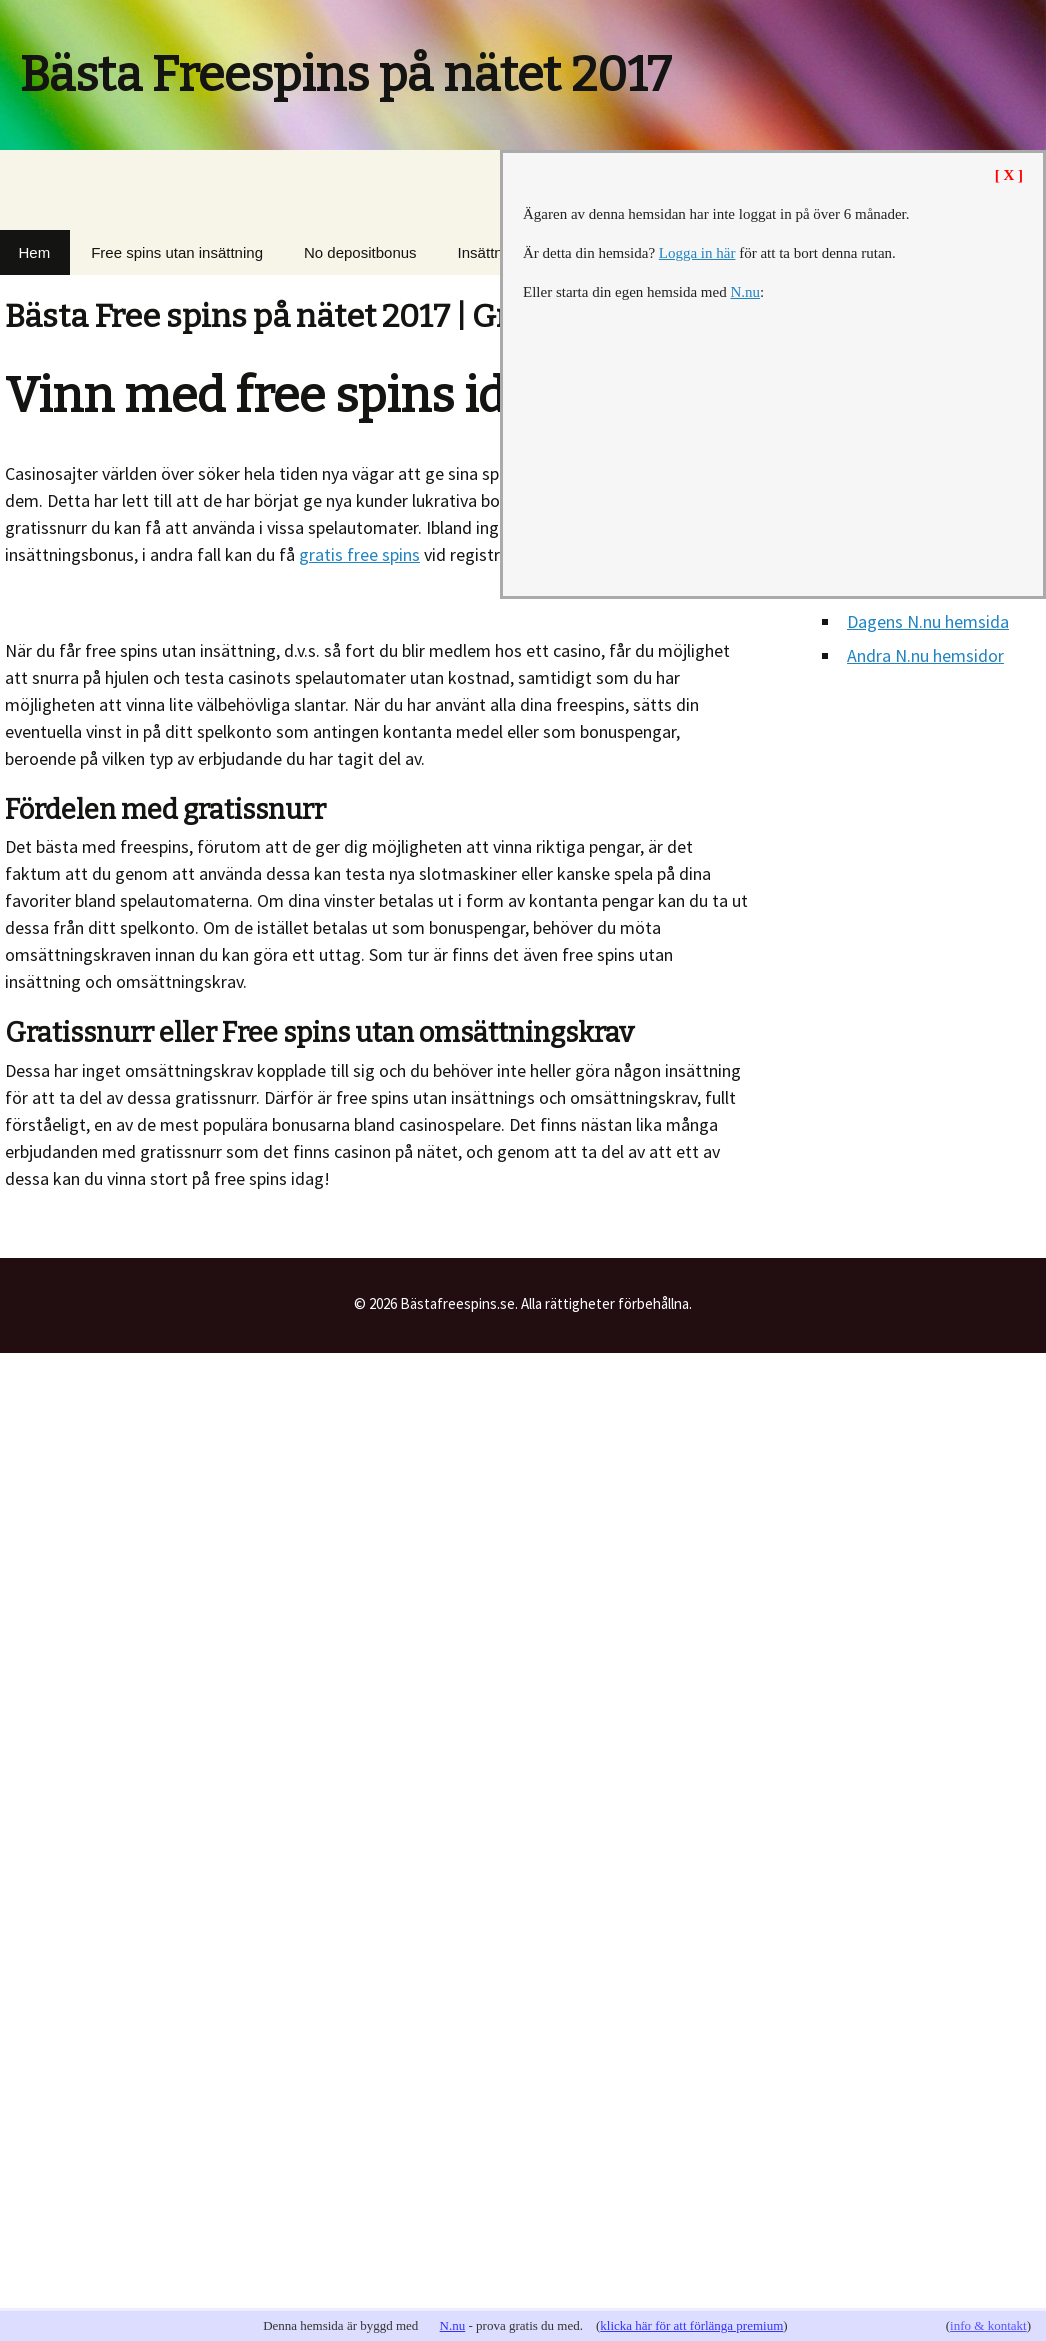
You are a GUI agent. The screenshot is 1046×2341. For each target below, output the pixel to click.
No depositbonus (360, 252)
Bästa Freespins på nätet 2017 (345, 75)
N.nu (453, 2325)
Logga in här (697, 253)
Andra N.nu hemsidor (925, 655)
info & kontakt (988, 2325)
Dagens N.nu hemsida (928, 621)
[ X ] (1009, 175)
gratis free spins (359, 554)
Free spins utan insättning (177, 252)
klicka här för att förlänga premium (691, 2325)
